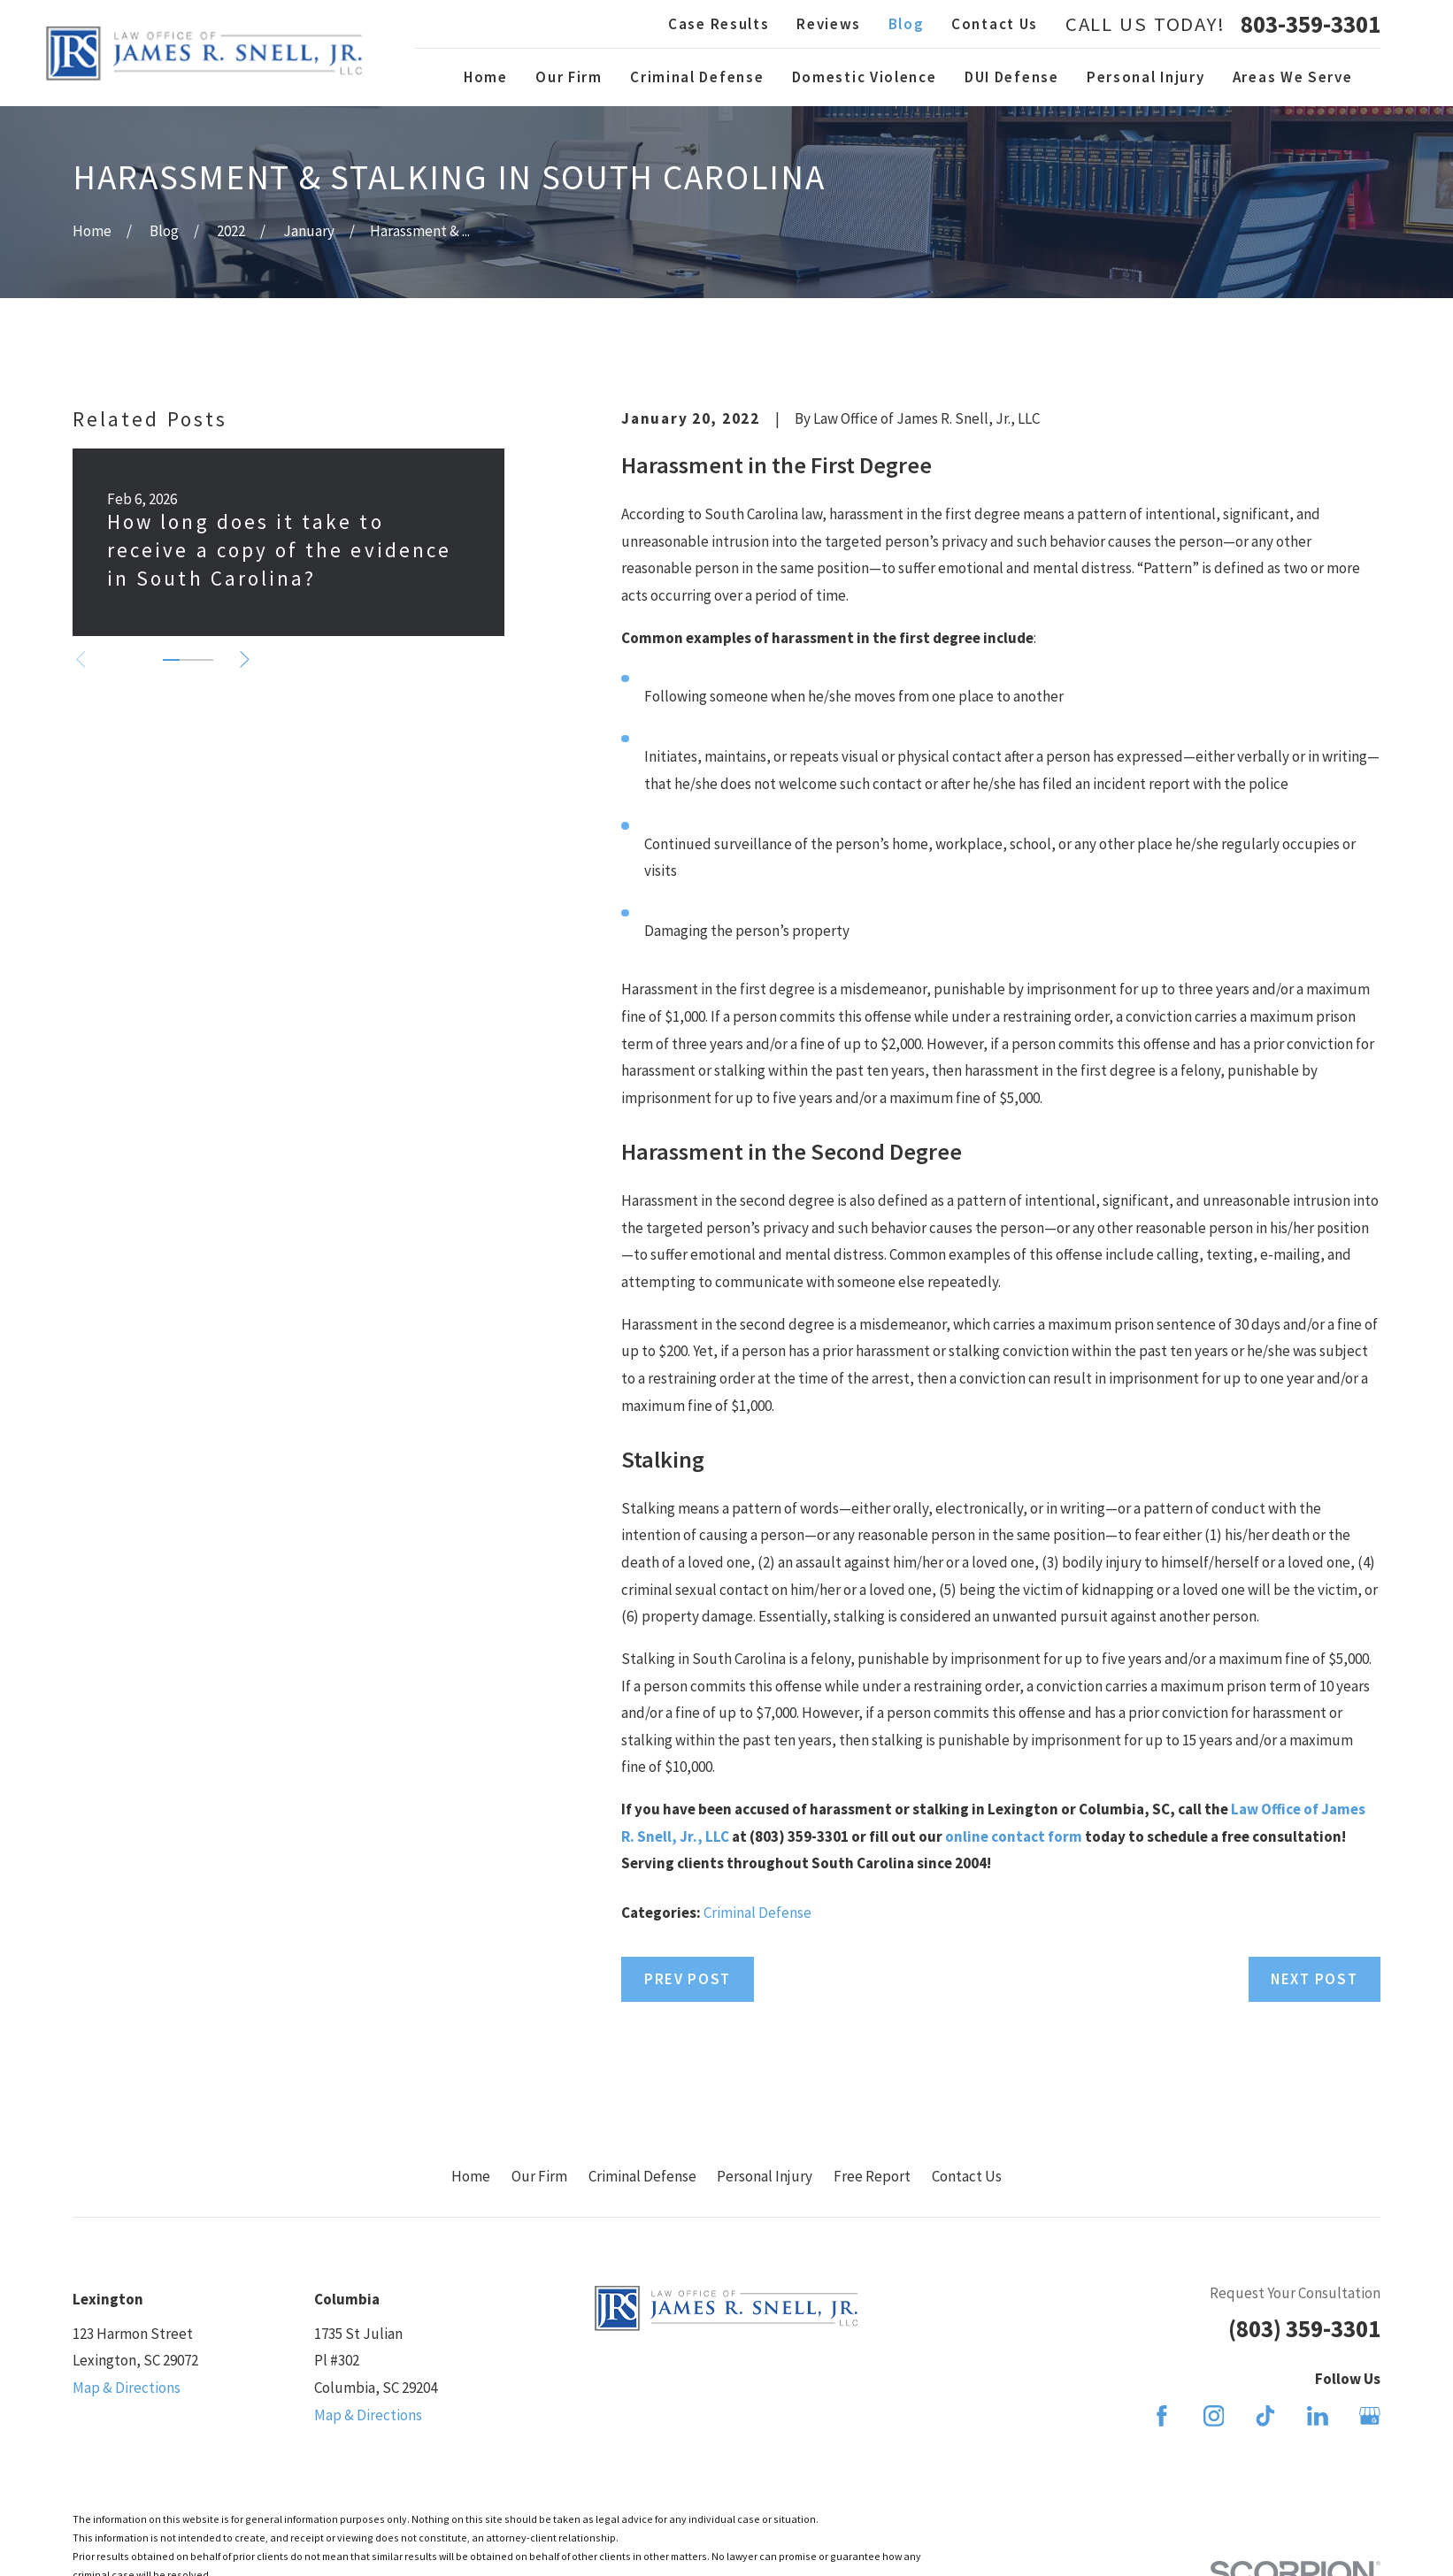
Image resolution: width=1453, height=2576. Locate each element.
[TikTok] (1265, 2415)
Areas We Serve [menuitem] (1293, 77)
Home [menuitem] (486, 77)
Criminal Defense (757, 1912)
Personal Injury (764, 2176)
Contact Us (994, 24)
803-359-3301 (1310, 24)
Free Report (872, 2176)
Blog (906, 24)
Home (470, 2176)
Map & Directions (127, 2387)
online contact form (1013, 1836)
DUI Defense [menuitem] (1012, 77)
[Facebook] (1161, 2415)
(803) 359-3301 (1304, 2328)
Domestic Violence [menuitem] (864, 77)
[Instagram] (1214, 2415)
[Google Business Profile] (1369, 2415)
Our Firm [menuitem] (569, 77)
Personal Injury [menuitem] (1146, 77)
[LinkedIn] (1317, 2415)
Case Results (718, 24)
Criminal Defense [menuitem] (697, 77)
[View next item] (244, 659)
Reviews (828, 24)
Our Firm (539, 2176)
